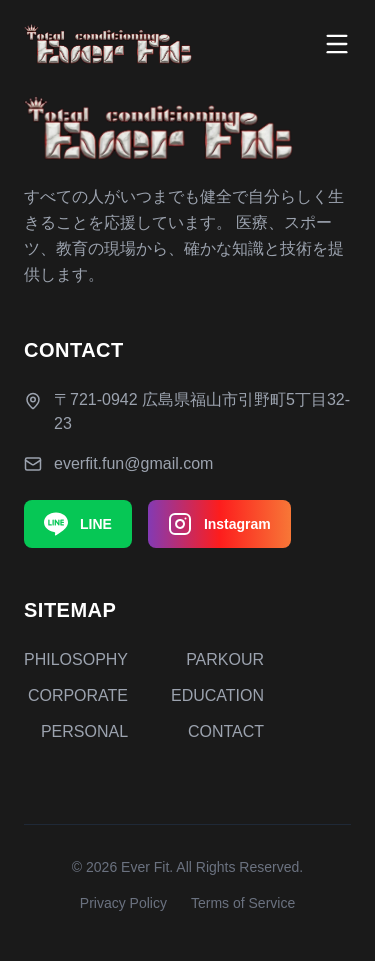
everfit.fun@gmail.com (133, 463)
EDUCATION (217, 695)
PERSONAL (84, 731)
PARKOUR (225, 659)
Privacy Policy (123, 903)
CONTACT (226, 731)
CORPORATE (78, 695)
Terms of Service (243, 903)
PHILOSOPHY (76, 659)
